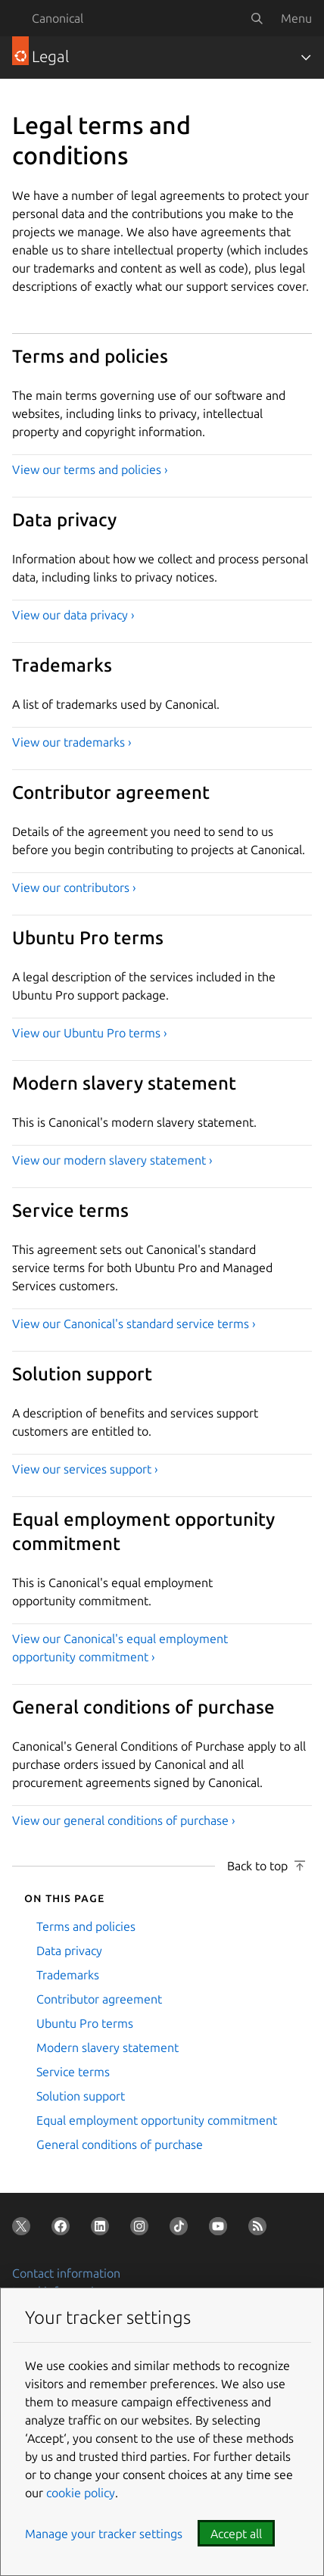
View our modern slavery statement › (112, 1160)
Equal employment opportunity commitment (156, 2120)
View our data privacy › (73, 615)
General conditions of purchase (119, 2144)
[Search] (257, 18)
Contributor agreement (99, 1999)
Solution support (80, 2096)
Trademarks (67, 1975)
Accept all (236, 2533)
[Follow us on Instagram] (142, 2229)
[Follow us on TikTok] (182, 2229)
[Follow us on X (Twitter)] (24, 2229)
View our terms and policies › (90, 469)
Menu (296, 18)
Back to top (257, 1866)
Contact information (66, 2273)
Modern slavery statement (107, 2047)
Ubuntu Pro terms (84, 2023)
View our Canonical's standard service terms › (134, 1323)
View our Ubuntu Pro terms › (89, 1033)
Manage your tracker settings (103, 2533)
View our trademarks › (72, 742)
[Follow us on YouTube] (221, 2229)
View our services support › (85, 1469)
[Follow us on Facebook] (63, 2229)
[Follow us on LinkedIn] (103, 2229)
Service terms (73, 2072)
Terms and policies (86, 1926)
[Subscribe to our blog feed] (260, 2229)
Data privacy (69, 1950)
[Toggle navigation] (306, 57)
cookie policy (80, 2493)
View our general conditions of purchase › (123, 1820)
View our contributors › (74, 887)
